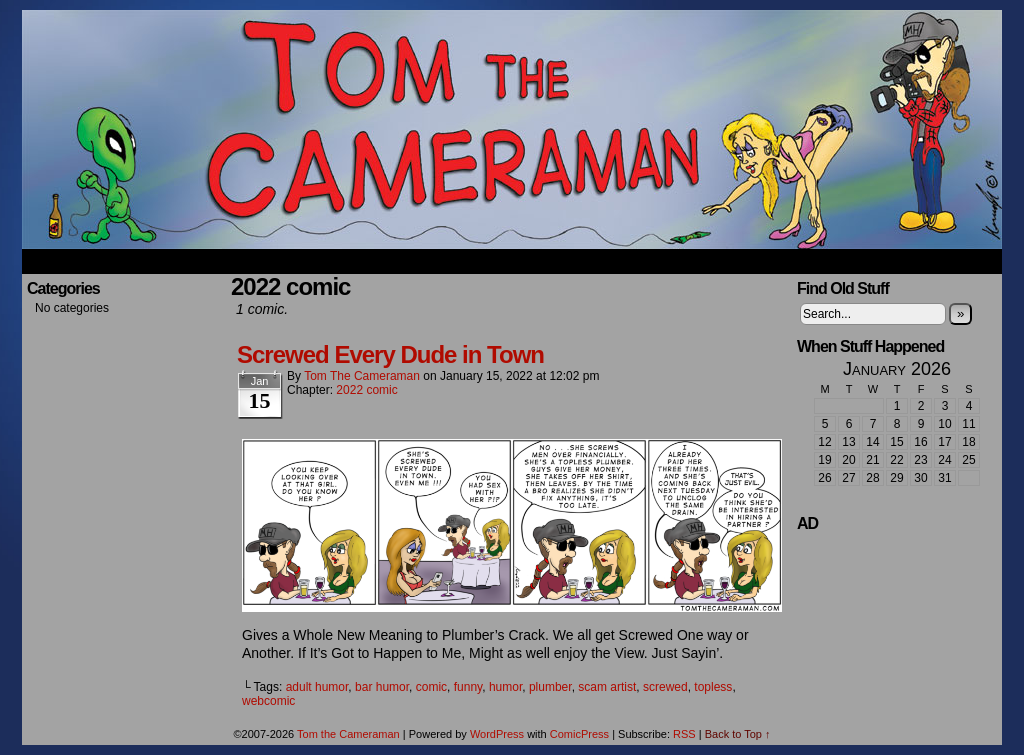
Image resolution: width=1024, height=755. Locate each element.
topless (713, 687)
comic (431, 687)
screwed (665, 687)
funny (468, 687)
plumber (550, 687)
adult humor (317, 687)
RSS (684, 734)
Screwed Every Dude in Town (390, 354)
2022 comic (366, 390)
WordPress (497, 734)
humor (505, 687)
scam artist (607, 687)
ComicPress (579, 734)
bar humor (382, 687)
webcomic (268, 701)
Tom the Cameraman (512, 129)
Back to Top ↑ (738, 734)
